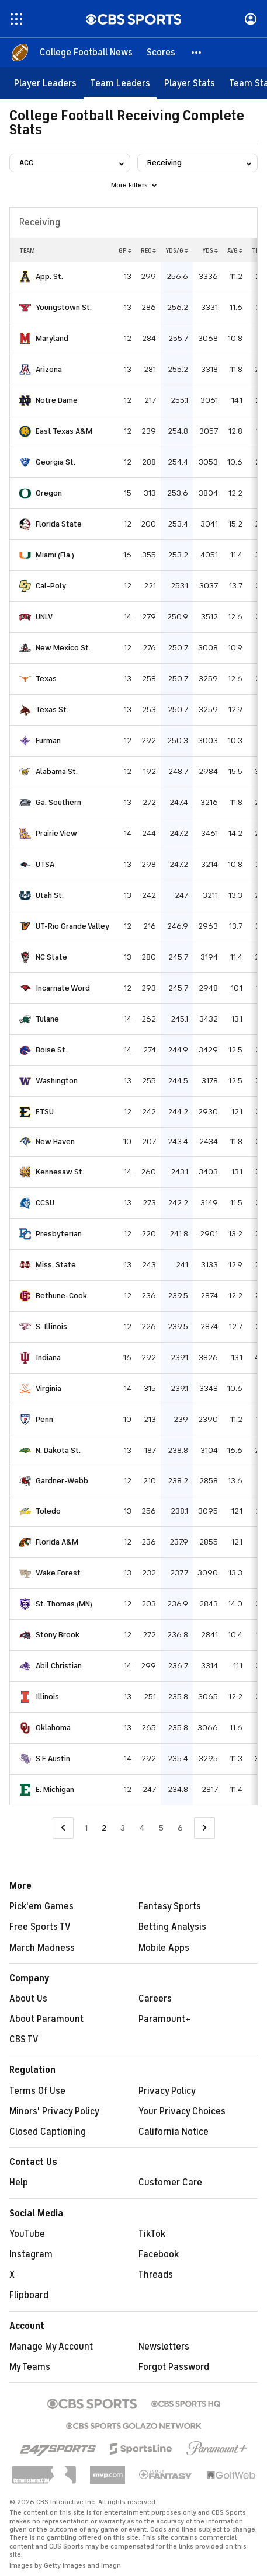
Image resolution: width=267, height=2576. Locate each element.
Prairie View (56, 833)
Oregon (49, 493)
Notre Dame (57, 400)
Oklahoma (53, 1728)
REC (148, 250)
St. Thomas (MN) (64, 1604)
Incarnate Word (63, 988)
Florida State (59, 524)
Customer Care (170, 2182)
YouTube (27, 2234)
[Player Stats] (189, 83)
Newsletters (163, 2346)
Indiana (48, 1357)
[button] (196, 52)
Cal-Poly (51, 586)
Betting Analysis (172, 1927)
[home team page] (25, 277)
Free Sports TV (40, 1927)
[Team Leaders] (120, 83)
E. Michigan (55, 1789)
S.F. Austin (53, 1758)
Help (18, 2182)
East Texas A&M (64, 431)
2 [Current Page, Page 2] (104, 1828)
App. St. (49, 276)
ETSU (45, 1112)
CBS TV (24, 2039)
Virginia (48, 1388)
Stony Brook (57, 1635)
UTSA (45, 864)
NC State (51, 957)
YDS (210, 250)
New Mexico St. (63, 648)
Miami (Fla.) (55, 555)
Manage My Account (51, 2346)
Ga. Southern (58, 802)
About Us (28, 1999)
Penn (44, 1419)
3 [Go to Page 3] (122, 1828)
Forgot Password (173, 2367)
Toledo (48, 1511)
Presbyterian (59, 1234)
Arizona (49, 369)
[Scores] (161, 52)
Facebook (158, 2254)
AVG (234, 250)
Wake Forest (58, 1573)
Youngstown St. (64, 307)
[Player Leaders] (45, 83)
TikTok (151, 2234)
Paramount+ (164, 2019)
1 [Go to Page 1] (86, 1828)
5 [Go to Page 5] (161, 1828)
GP (125, 250)
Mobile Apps (163, 1948)
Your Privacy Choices (182, 2111)
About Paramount (46, 2019)
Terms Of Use (37, 2091)
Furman (48, 740)
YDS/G (176, 250)
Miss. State (56, 1265)
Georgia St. (55, 462)
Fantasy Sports (169, 1906)
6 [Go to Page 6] (180, 1828)
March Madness (42, 1948)
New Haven (55, 1141)
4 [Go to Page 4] (141, 1828)
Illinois (47, 1697)
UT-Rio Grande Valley (72, 926)
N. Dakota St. (58, 1450)
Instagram (31, 2254)
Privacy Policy (167, 2091)
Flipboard (28, 2295)
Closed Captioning (47, 2132)
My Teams (29, 2367)
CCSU (45, 1203)
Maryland (52, 338)
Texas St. (52, 709)
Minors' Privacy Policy (54, 2111)
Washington (57, 1081)
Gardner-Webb (62, 1481)
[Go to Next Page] (204, 1828)
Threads (155, 2275)
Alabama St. (57, 771)
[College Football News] (86, 52)
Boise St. (51, 1050)
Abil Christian (59, 1666)
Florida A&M (57, 1542)
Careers (155, 1999)
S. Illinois (51, 1326)
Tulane (47, 1019)
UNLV (44, 617)
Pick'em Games (41, 1906)
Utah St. (50, 895)
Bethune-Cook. (62, 1296)
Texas (46, 679)
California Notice (173, 2132)
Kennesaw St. (60, 1172)
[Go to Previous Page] (63, 1828)
